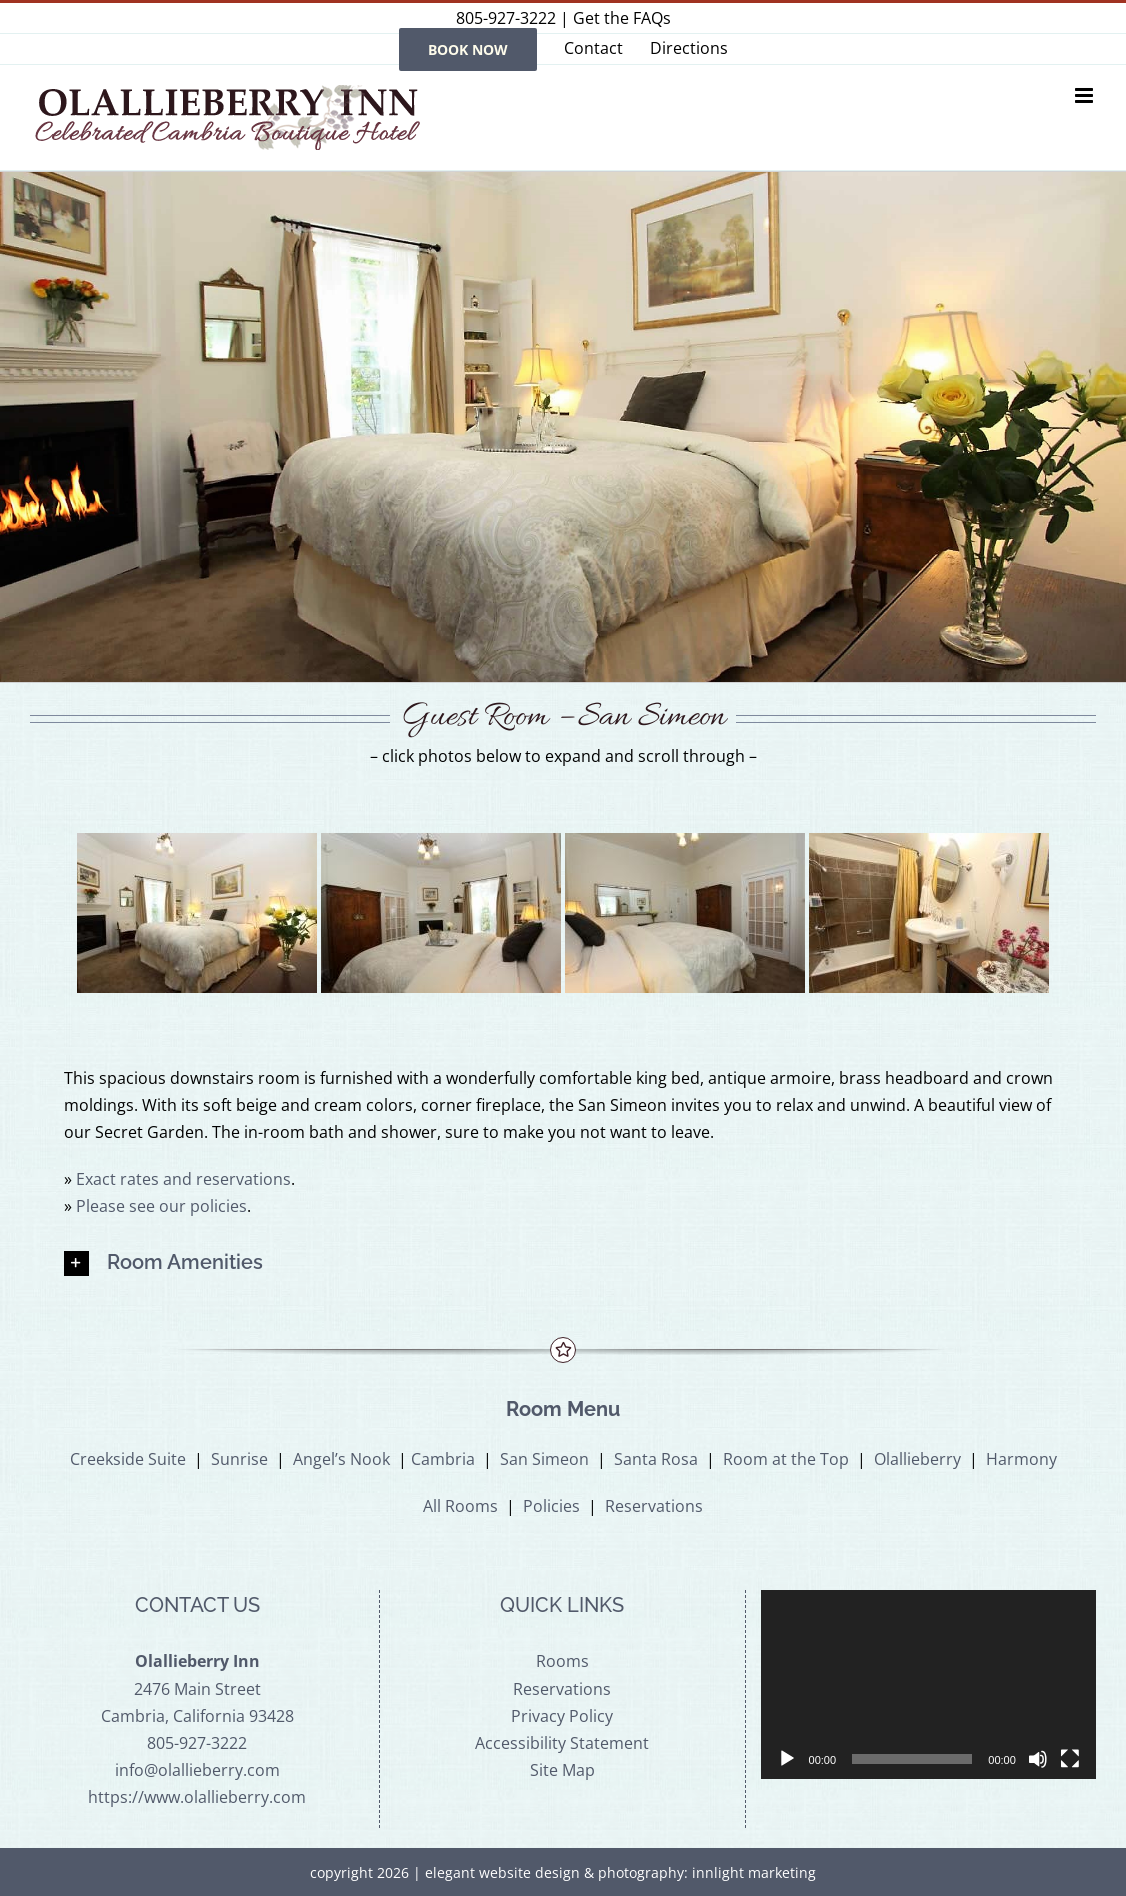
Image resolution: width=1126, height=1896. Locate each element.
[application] (928, 1684)
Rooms (562, 1661)
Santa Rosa (656, 1459)
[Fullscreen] (1070, 1759)
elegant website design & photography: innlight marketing (620, 1872)
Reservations (654, 1506)
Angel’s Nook (341, 1459)
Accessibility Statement (562, 1743)
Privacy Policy (562, 1716)
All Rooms (460, 1506)
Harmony (1021, 1459)
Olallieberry (917, 1459)
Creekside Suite (128, 1459)
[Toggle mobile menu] (1085, 95)
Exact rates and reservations (183, 1179)
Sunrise (239, 1459)
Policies (551, 1506)
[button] (563, 1263)
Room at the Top (786, 1459)
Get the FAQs (622, 18)
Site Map (562, 1770)
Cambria (443, 1459)
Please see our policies (161, 1206)
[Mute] (1038, 1759)
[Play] (787, 1759)
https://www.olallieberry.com (197, 1797)
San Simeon (544, 1459)
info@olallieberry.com (197, 1770)
